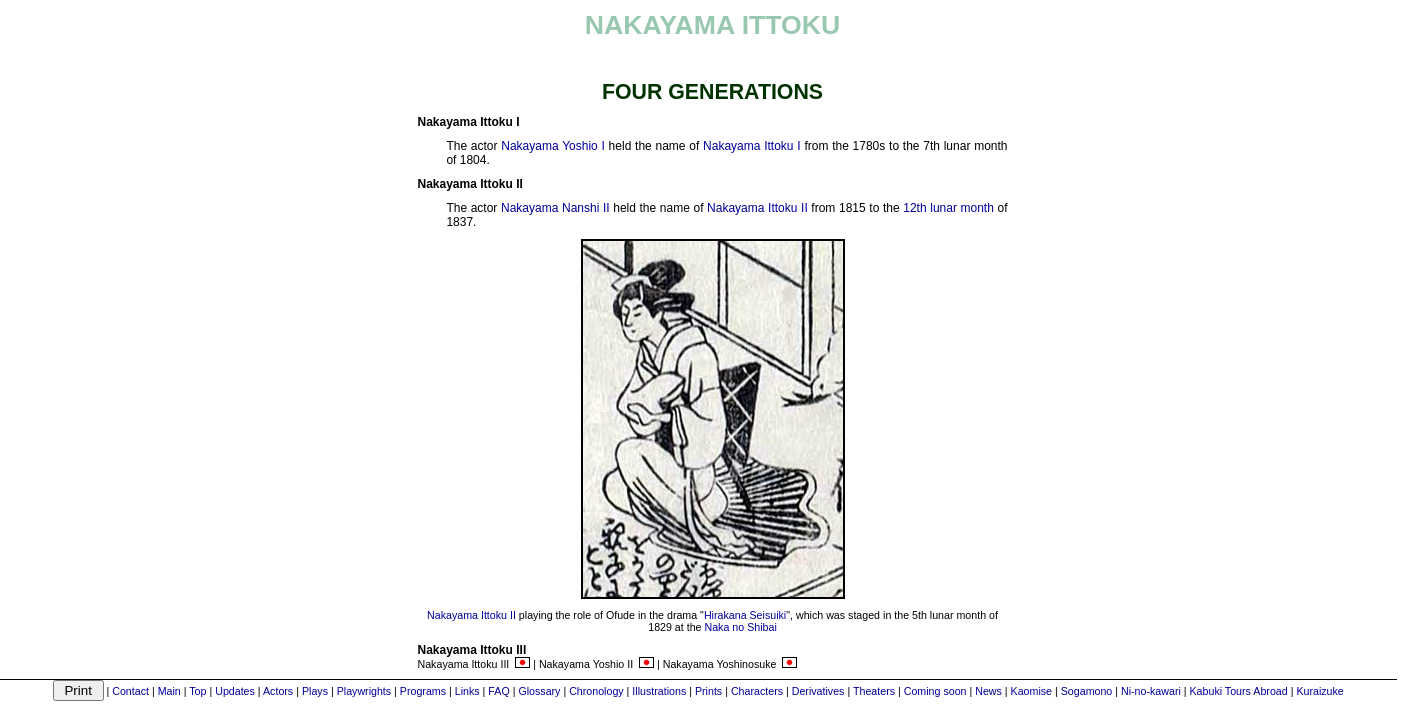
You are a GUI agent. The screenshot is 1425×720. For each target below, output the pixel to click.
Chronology (596, 691)
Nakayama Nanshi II (555, 208)
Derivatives (818, 691)
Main (169, 691)
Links (467, 691)
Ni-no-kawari (1151, 691)
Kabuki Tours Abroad (1239, 691)
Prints (708, 691)
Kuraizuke (1319, 691)
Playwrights (364, 691)
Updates (235, 691)
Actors (278, 691)
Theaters (874, 691)
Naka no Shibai (741, 627)
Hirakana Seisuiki (745, 615)
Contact (130, 691)
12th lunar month (948, 208)
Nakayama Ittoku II (757, 208)
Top (197, 691)
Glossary (539, 691)
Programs (423, 691)
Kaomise (1031, 691)
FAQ (498, 691)
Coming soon (935, 691)
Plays (315, 691)
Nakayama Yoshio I (553, 146)
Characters (757, 691)
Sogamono (1087, 691)
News (988, 691)
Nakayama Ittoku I (752, 146)
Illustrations (659, 691)
